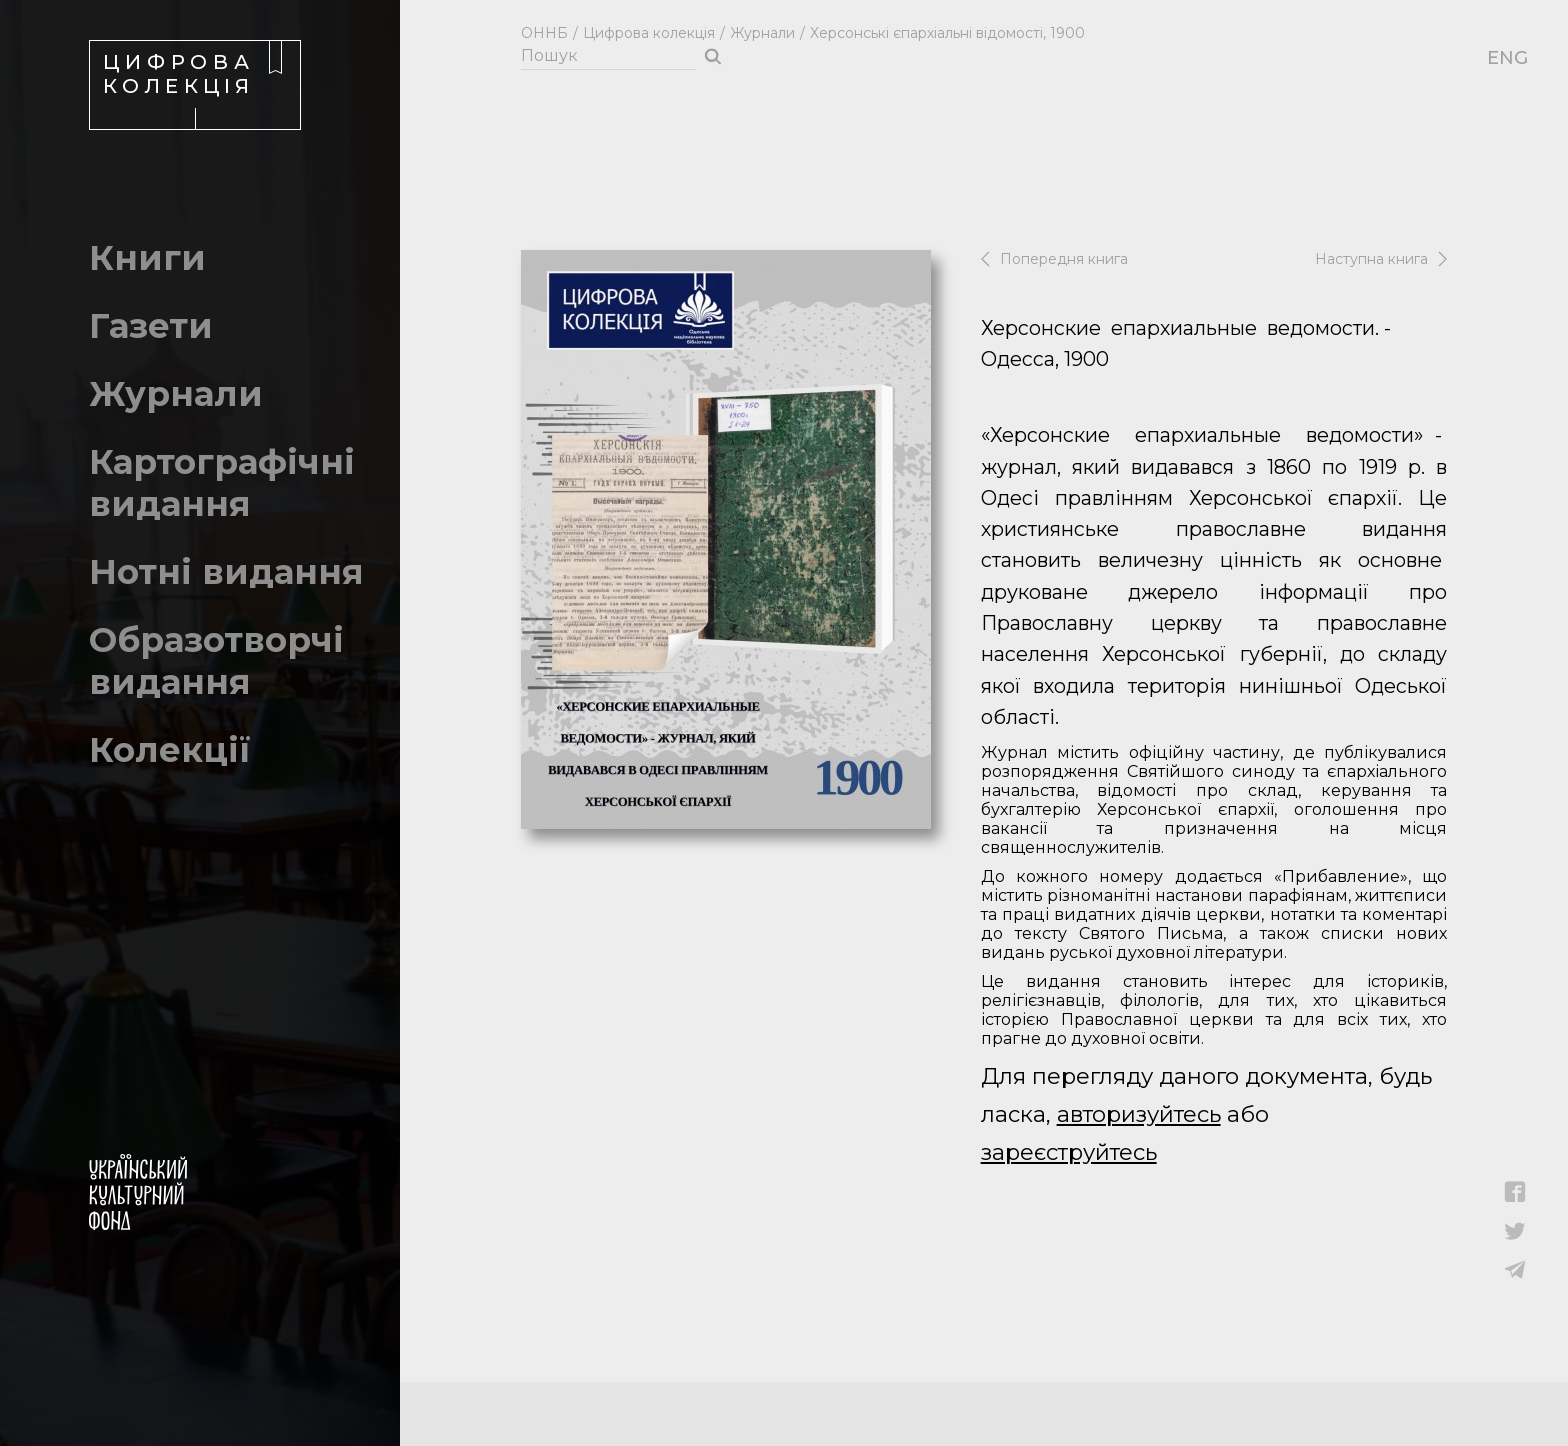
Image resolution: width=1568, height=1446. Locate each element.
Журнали (762, 33)
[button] (1515, 1197)
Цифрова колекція (649, 33)
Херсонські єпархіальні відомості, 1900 (947, 33)
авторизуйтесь (1139, 1114)
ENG (1497, 58)
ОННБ (544, 33)
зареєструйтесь (1069, 1152)
